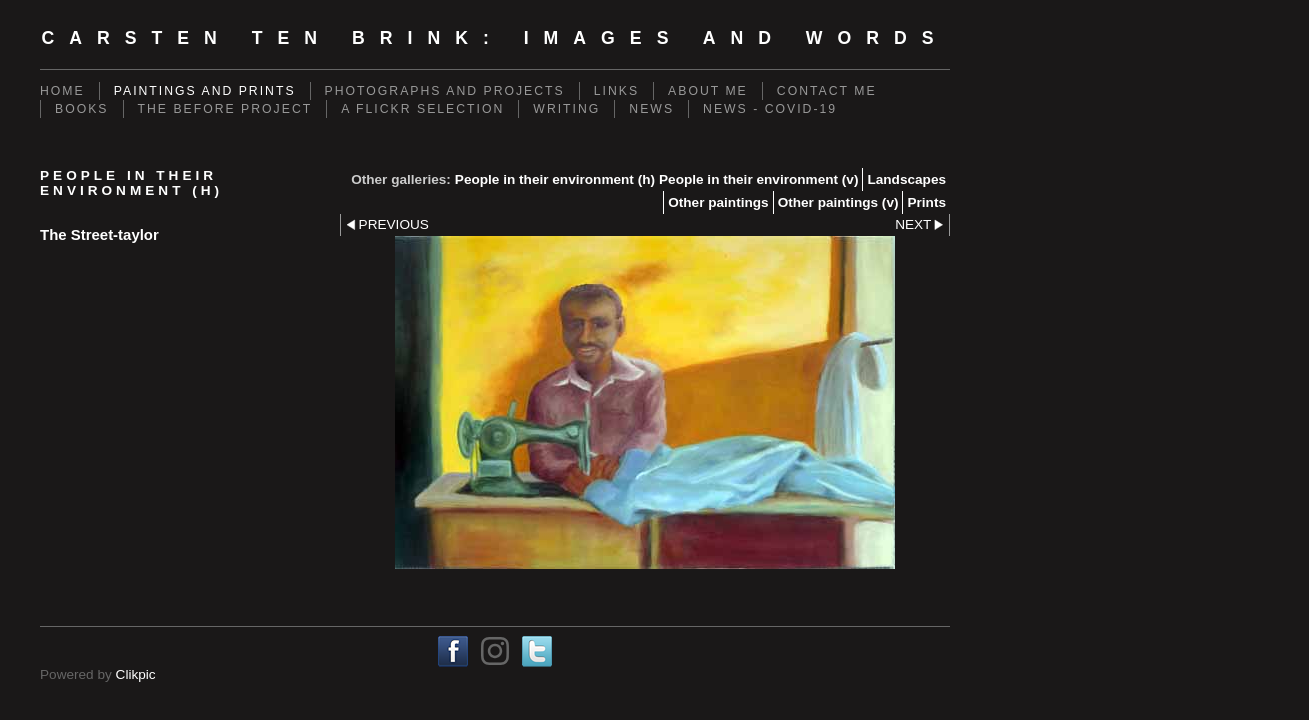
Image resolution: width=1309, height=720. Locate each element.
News (651, 109)
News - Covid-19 (770, 109)
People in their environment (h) (555, 179)
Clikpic (136, 674)
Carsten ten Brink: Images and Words (494, 38)
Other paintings (718, 202)
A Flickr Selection (422, 109)
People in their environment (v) (758, 179)
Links (616, 91)
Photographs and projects (445, 91)
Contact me (827, 91)
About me (708, 91)
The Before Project (225, 109)
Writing (566, 109)
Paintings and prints (205, 91)
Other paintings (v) (838, 202)
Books (82, 109)
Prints (926, 202)
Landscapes (906, 179)
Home (62, 91)
